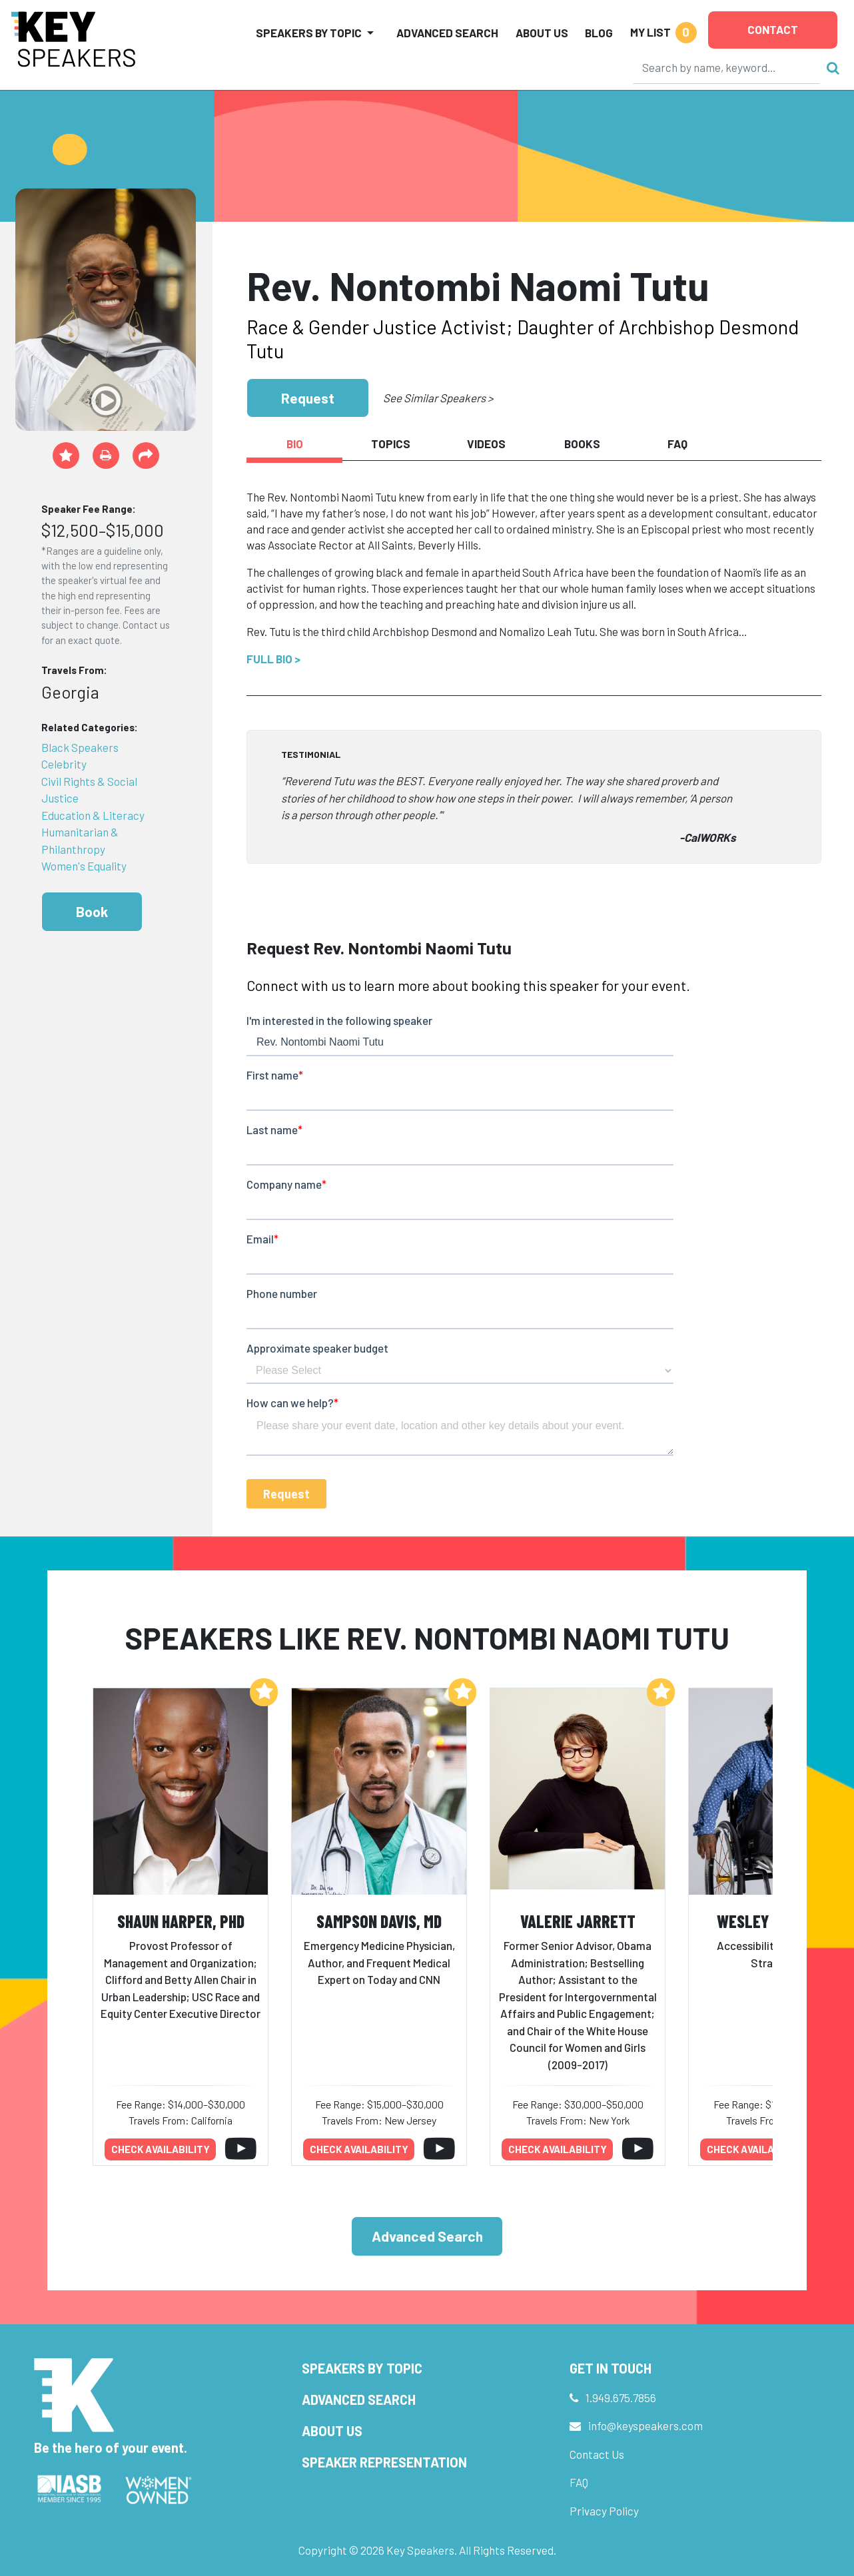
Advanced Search (447, 32)
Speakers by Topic (362, 2368)
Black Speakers (80, 747)
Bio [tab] (294, 443)
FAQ (579, 2482)
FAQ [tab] (677, 443)
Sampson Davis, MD (379, 1921)
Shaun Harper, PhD (180, 1921)
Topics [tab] (390, 443)
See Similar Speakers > (438, 397)
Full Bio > (273, 658)
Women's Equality (84, 865)
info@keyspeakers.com (645, 2425)
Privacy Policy (604, 2510)
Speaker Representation (384, 2462)
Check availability (160, 2149)
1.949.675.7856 (621, 2397)
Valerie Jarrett (578, 1921)
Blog (599, 32)
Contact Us (597, 2454)
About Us (542, 32)
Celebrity (64, 764)
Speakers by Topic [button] (309, 32)
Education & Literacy (93, 815)
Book (92, 911)
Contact (772, 29)
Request (307, 398)
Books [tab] (582, 443)
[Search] (727, 67)
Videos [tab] (486, 443)
